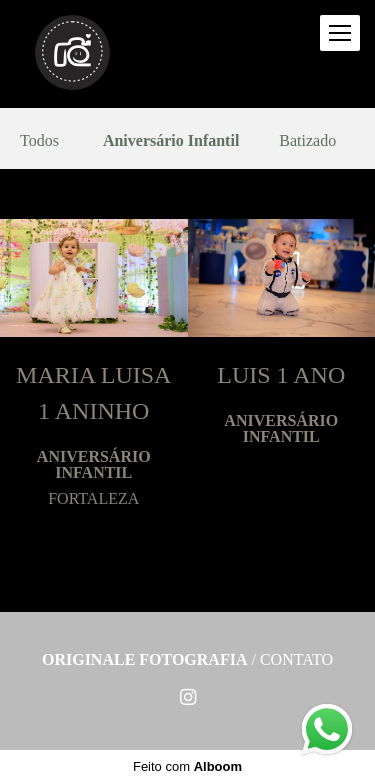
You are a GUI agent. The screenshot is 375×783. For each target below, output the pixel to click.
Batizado (307, 141)
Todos (39, 141)
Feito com (187, 766)
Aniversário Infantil (171, 141)
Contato (296, 660)
